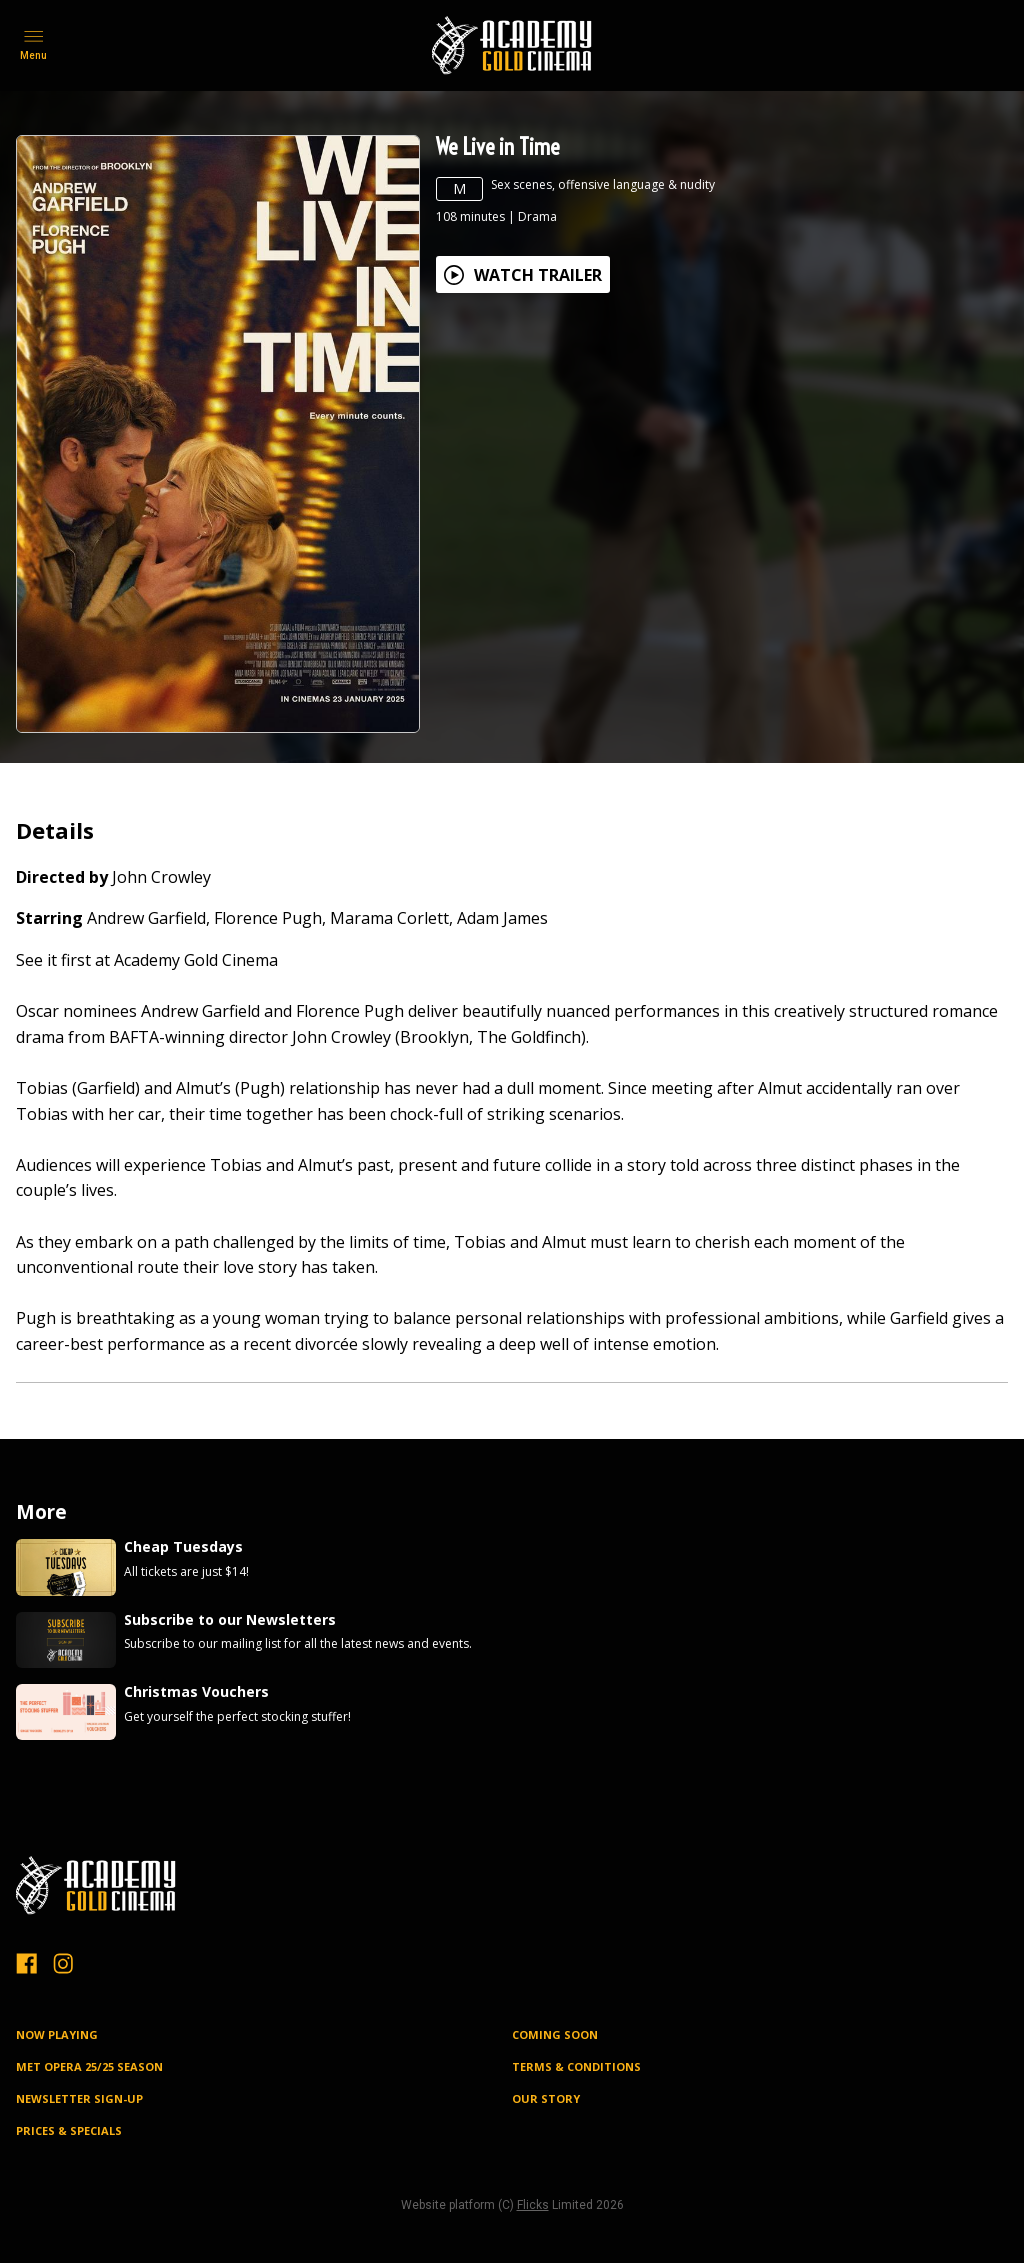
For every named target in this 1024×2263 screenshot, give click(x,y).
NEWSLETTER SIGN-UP (79, 2098)
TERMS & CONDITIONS (576, 2066)
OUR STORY (546, 2098)
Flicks (533, 2205)
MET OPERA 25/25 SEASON (89, 2066)
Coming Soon (555, 2034)
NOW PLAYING (57, 2034)
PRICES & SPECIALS (69, 2130)
